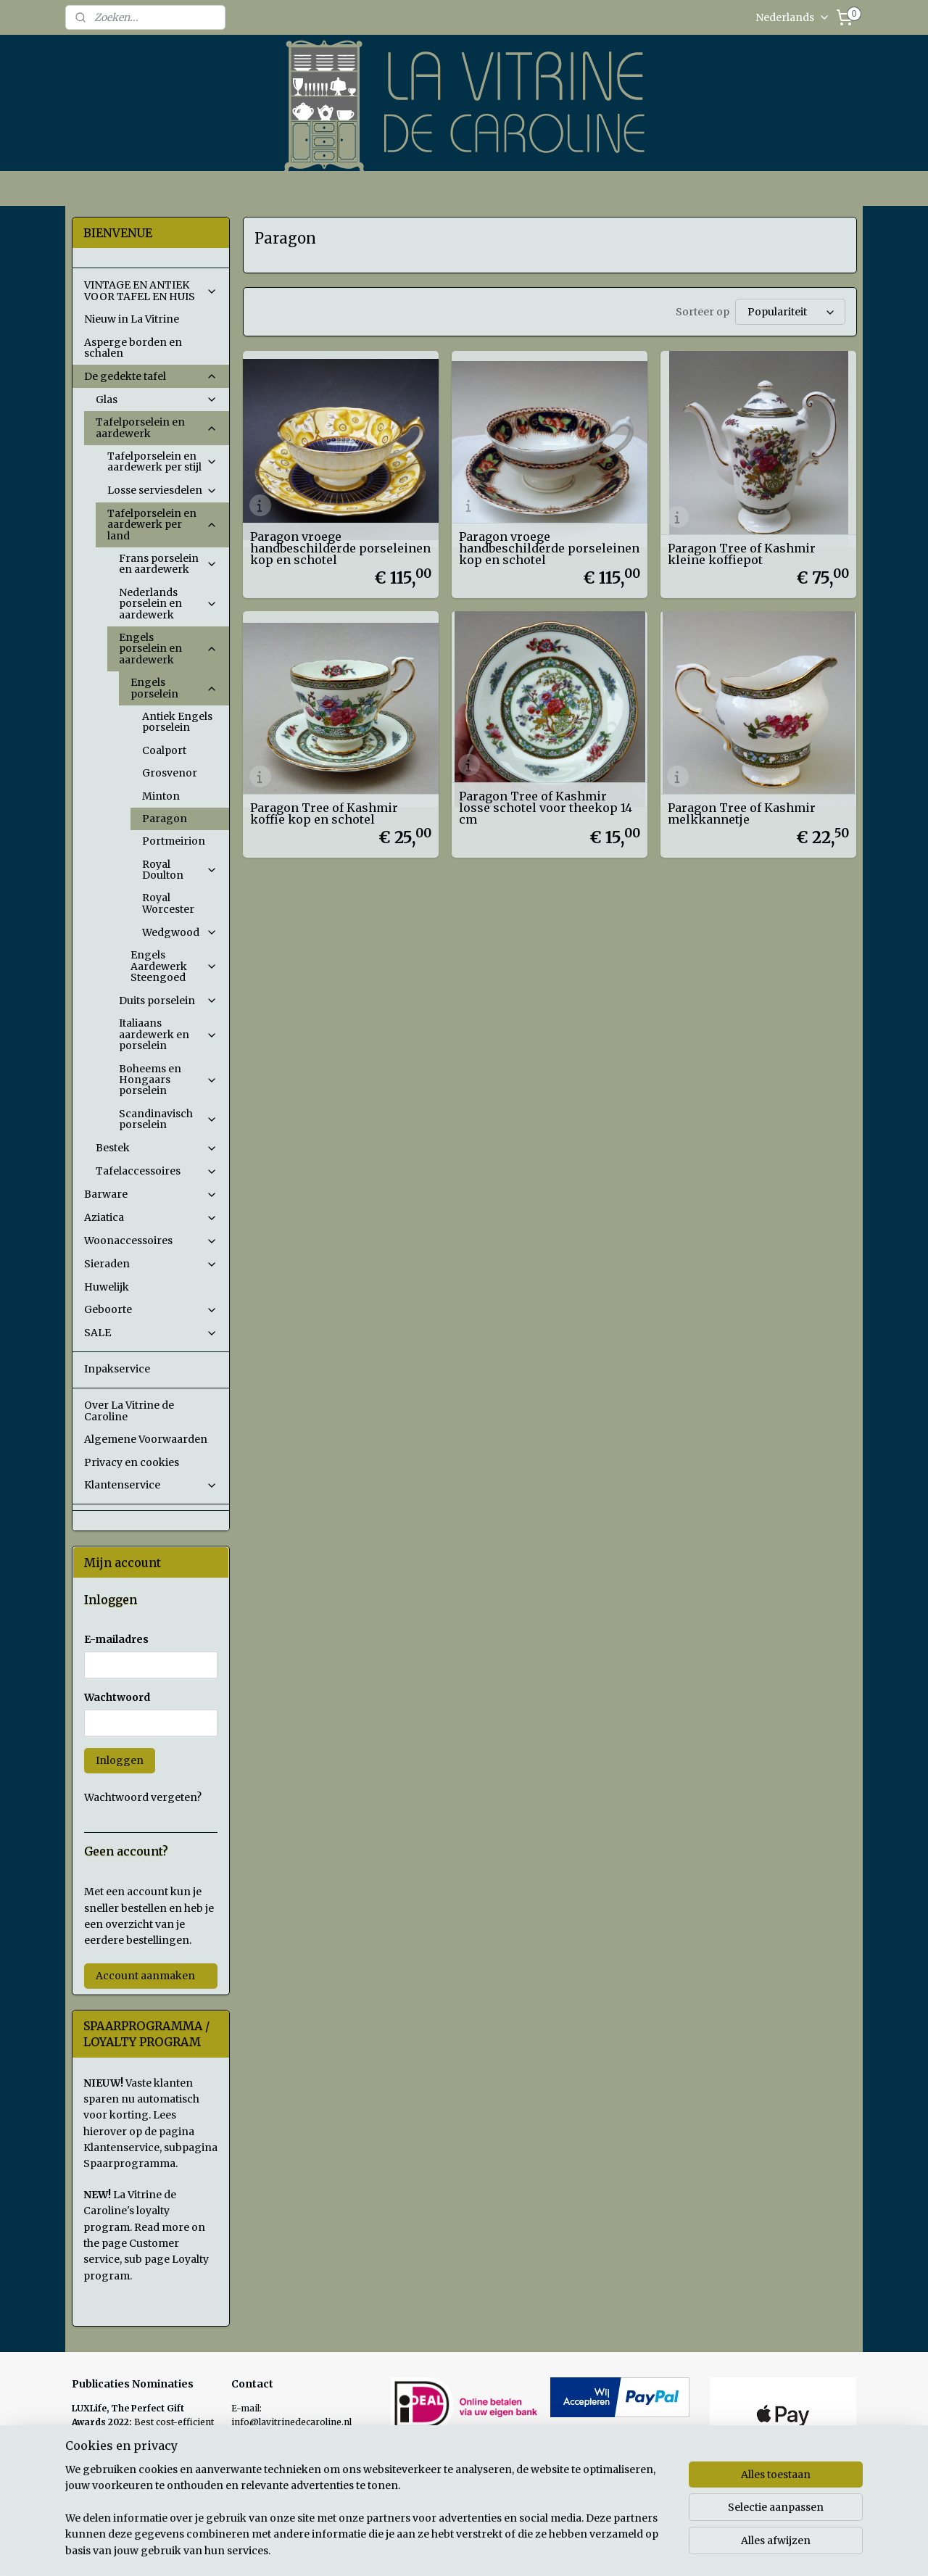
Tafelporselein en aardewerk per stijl (162, 461)
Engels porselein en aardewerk (168, 648)
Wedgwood (180, 932)
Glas (157, 399)
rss (563, 2549)
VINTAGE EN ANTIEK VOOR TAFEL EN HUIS (151, 290)
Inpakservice (117, 1368)
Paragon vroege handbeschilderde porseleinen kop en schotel (339, 546)
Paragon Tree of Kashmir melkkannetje (742, 811)
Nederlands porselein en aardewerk (168, 603)
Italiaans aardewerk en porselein (168, 1034)
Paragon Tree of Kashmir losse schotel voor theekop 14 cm (545, 805)
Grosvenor (169, 772)
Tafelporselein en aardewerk (157, 427)
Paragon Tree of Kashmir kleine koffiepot (742, 551)
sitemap (532, 2549)
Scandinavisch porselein (168, 1119)
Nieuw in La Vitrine (131, 319)
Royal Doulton (180, 870)
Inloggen (120, 1760)
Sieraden (151, 1263)
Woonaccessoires (151, 1240)
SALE (151, 1332)
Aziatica (151, 1217)
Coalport (164, 750)
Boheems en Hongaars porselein (168, 1080)
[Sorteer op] (789, 310)
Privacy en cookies (131, 1462)
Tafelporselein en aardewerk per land (162, 524)
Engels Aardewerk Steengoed (174, 966)
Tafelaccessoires (157, 1170)
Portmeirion (173, 841)
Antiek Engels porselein (177, 722)
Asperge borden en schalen (133, 348)
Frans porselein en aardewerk (168, 564)
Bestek (157, 1147)
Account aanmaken (145, 1975)
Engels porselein (174, 688)
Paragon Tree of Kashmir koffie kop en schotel (323, 811)
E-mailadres (116, 1639)
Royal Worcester (168, 903)
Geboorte (151, 1309)
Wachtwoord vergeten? (143, 1797)
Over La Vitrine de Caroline (129, 1410)
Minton (161, 796)
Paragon (164, 818)
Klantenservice (151, 1484)
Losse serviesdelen (162, 490)
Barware (151, 1194)
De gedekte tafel (151, 376)
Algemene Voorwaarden (145, 1439)
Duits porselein (168, 1000)
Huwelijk (106, 1286)
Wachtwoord (117, 1697)
